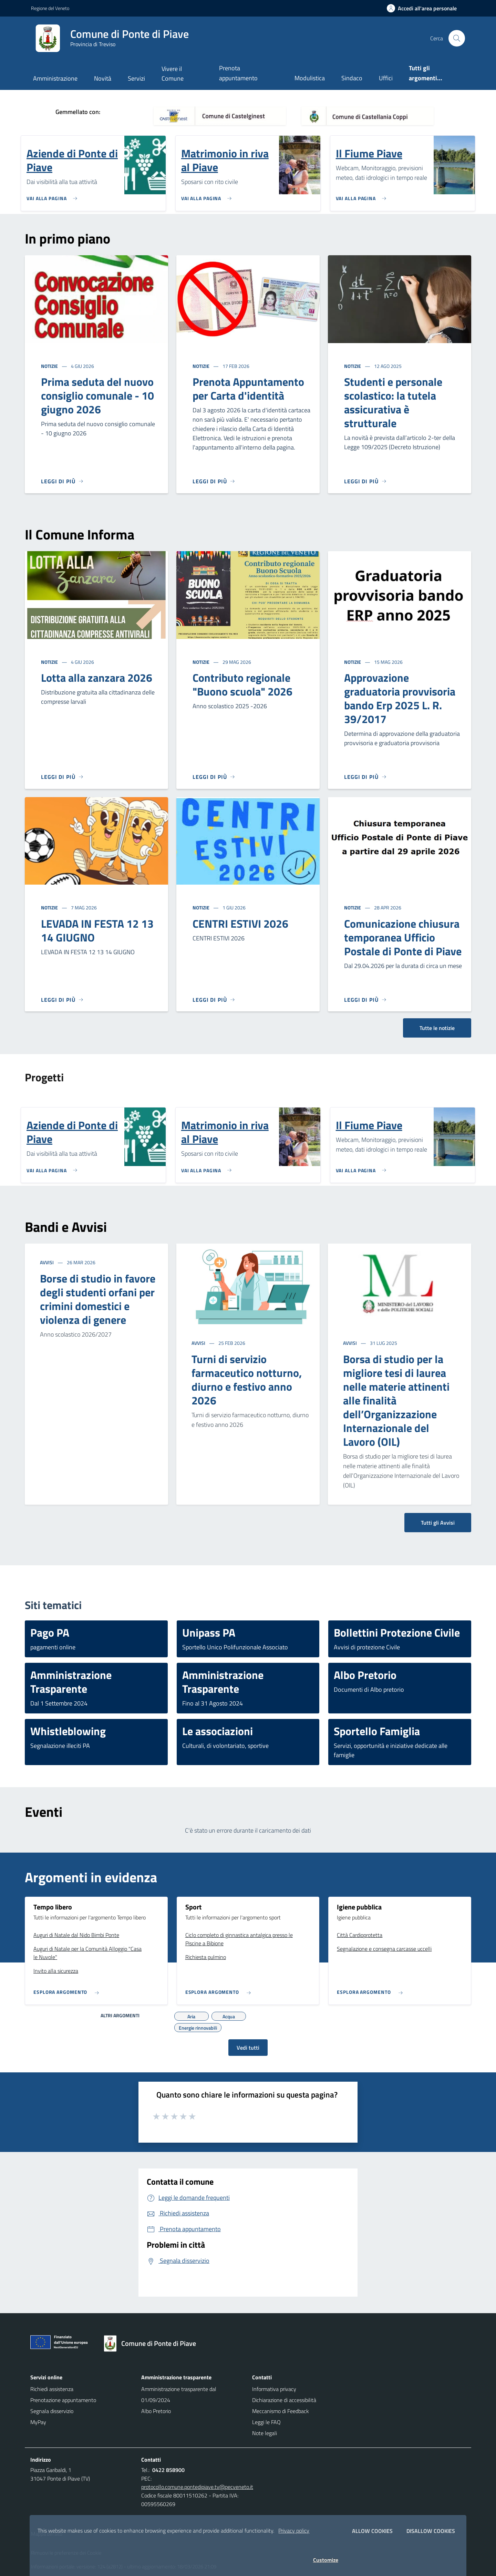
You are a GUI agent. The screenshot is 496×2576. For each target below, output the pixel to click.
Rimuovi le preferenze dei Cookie (66, 2553)
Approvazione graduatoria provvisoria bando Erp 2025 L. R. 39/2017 (399, 698)
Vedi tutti (248, 2047)
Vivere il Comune (173, 73)
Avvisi (47, 1262)
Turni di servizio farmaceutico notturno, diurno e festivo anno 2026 (247, 1380)
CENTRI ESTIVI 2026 (240, 923)
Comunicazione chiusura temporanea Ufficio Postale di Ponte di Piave (403, 937)
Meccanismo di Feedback (280, 2411)
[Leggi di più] (62, 481)
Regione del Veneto (50, 8)
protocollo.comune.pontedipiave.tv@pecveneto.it (197, 2487)
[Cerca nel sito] (456, 38)
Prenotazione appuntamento (63, 2400)
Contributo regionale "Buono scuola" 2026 (242, 684)
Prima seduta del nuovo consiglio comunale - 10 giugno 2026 (97, 395)
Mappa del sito (46, 2534)
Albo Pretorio (156, 2411)
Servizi (136, 78)
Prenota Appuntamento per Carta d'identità (248, 388)
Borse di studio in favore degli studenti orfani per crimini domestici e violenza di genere (97, 1299)
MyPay (38, 2422)
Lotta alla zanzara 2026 (96, 677)
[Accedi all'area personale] (424, 8)
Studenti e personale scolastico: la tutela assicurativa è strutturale (393, 402)
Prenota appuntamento (238, 73)
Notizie (50, 366)
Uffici (386, 78)
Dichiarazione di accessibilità (284, 2400)
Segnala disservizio (51, 2411)
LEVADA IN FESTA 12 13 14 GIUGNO (97, 930)
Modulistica (309, 78)
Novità (102, 78)
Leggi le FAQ (266, 2422)
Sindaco (351, 78)
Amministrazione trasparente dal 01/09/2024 (178, 2394)
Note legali (264, 2433)
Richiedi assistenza (51, 2389)
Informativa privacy (274, 2389)
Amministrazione (55, 78)
